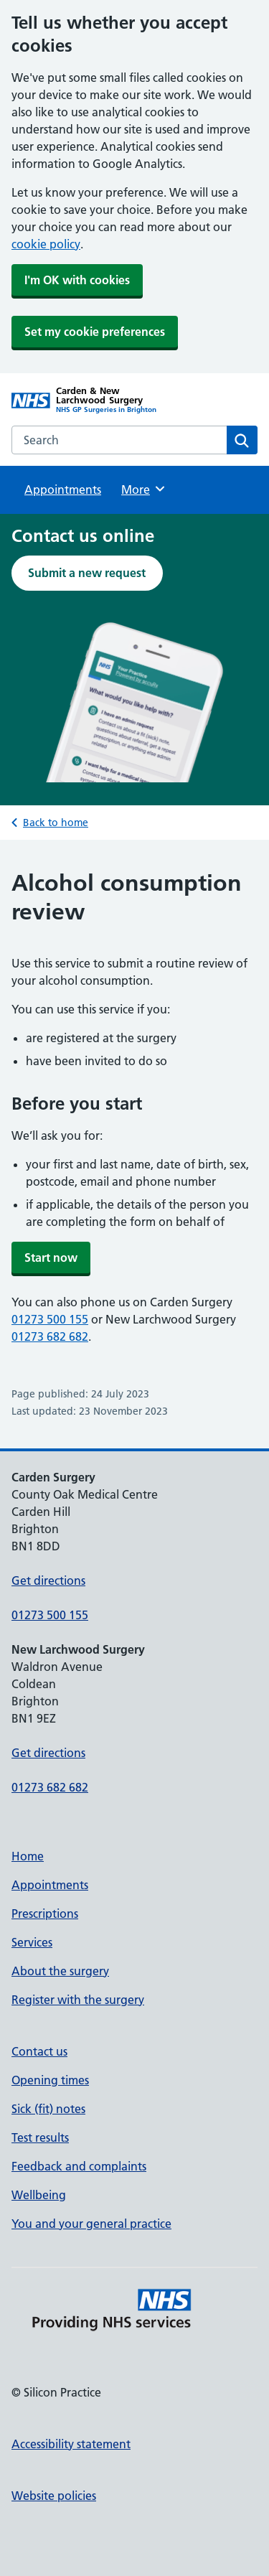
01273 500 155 (49, 1319)
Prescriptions (44, 1913)
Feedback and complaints (78, 2166)
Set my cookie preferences (94, 331)
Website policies (53, 2495)
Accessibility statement (71, 2444)
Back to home (55, 822)
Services (31, 1942)
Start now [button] (50, 1257)
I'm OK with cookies (77, 280)
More (143, 488)
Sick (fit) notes (48, 2109)
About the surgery (60, 1971)
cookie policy (45, 244)
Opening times (50, 2080)
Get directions (48, 1580)
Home (27, 1856)
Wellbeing (38, 2195)
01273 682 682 (49, 1336)
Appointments (62, 489)
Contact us (39, 2051)
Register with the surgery (77, 1999)
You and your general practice (91, 2223)
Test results (40, 2137)
